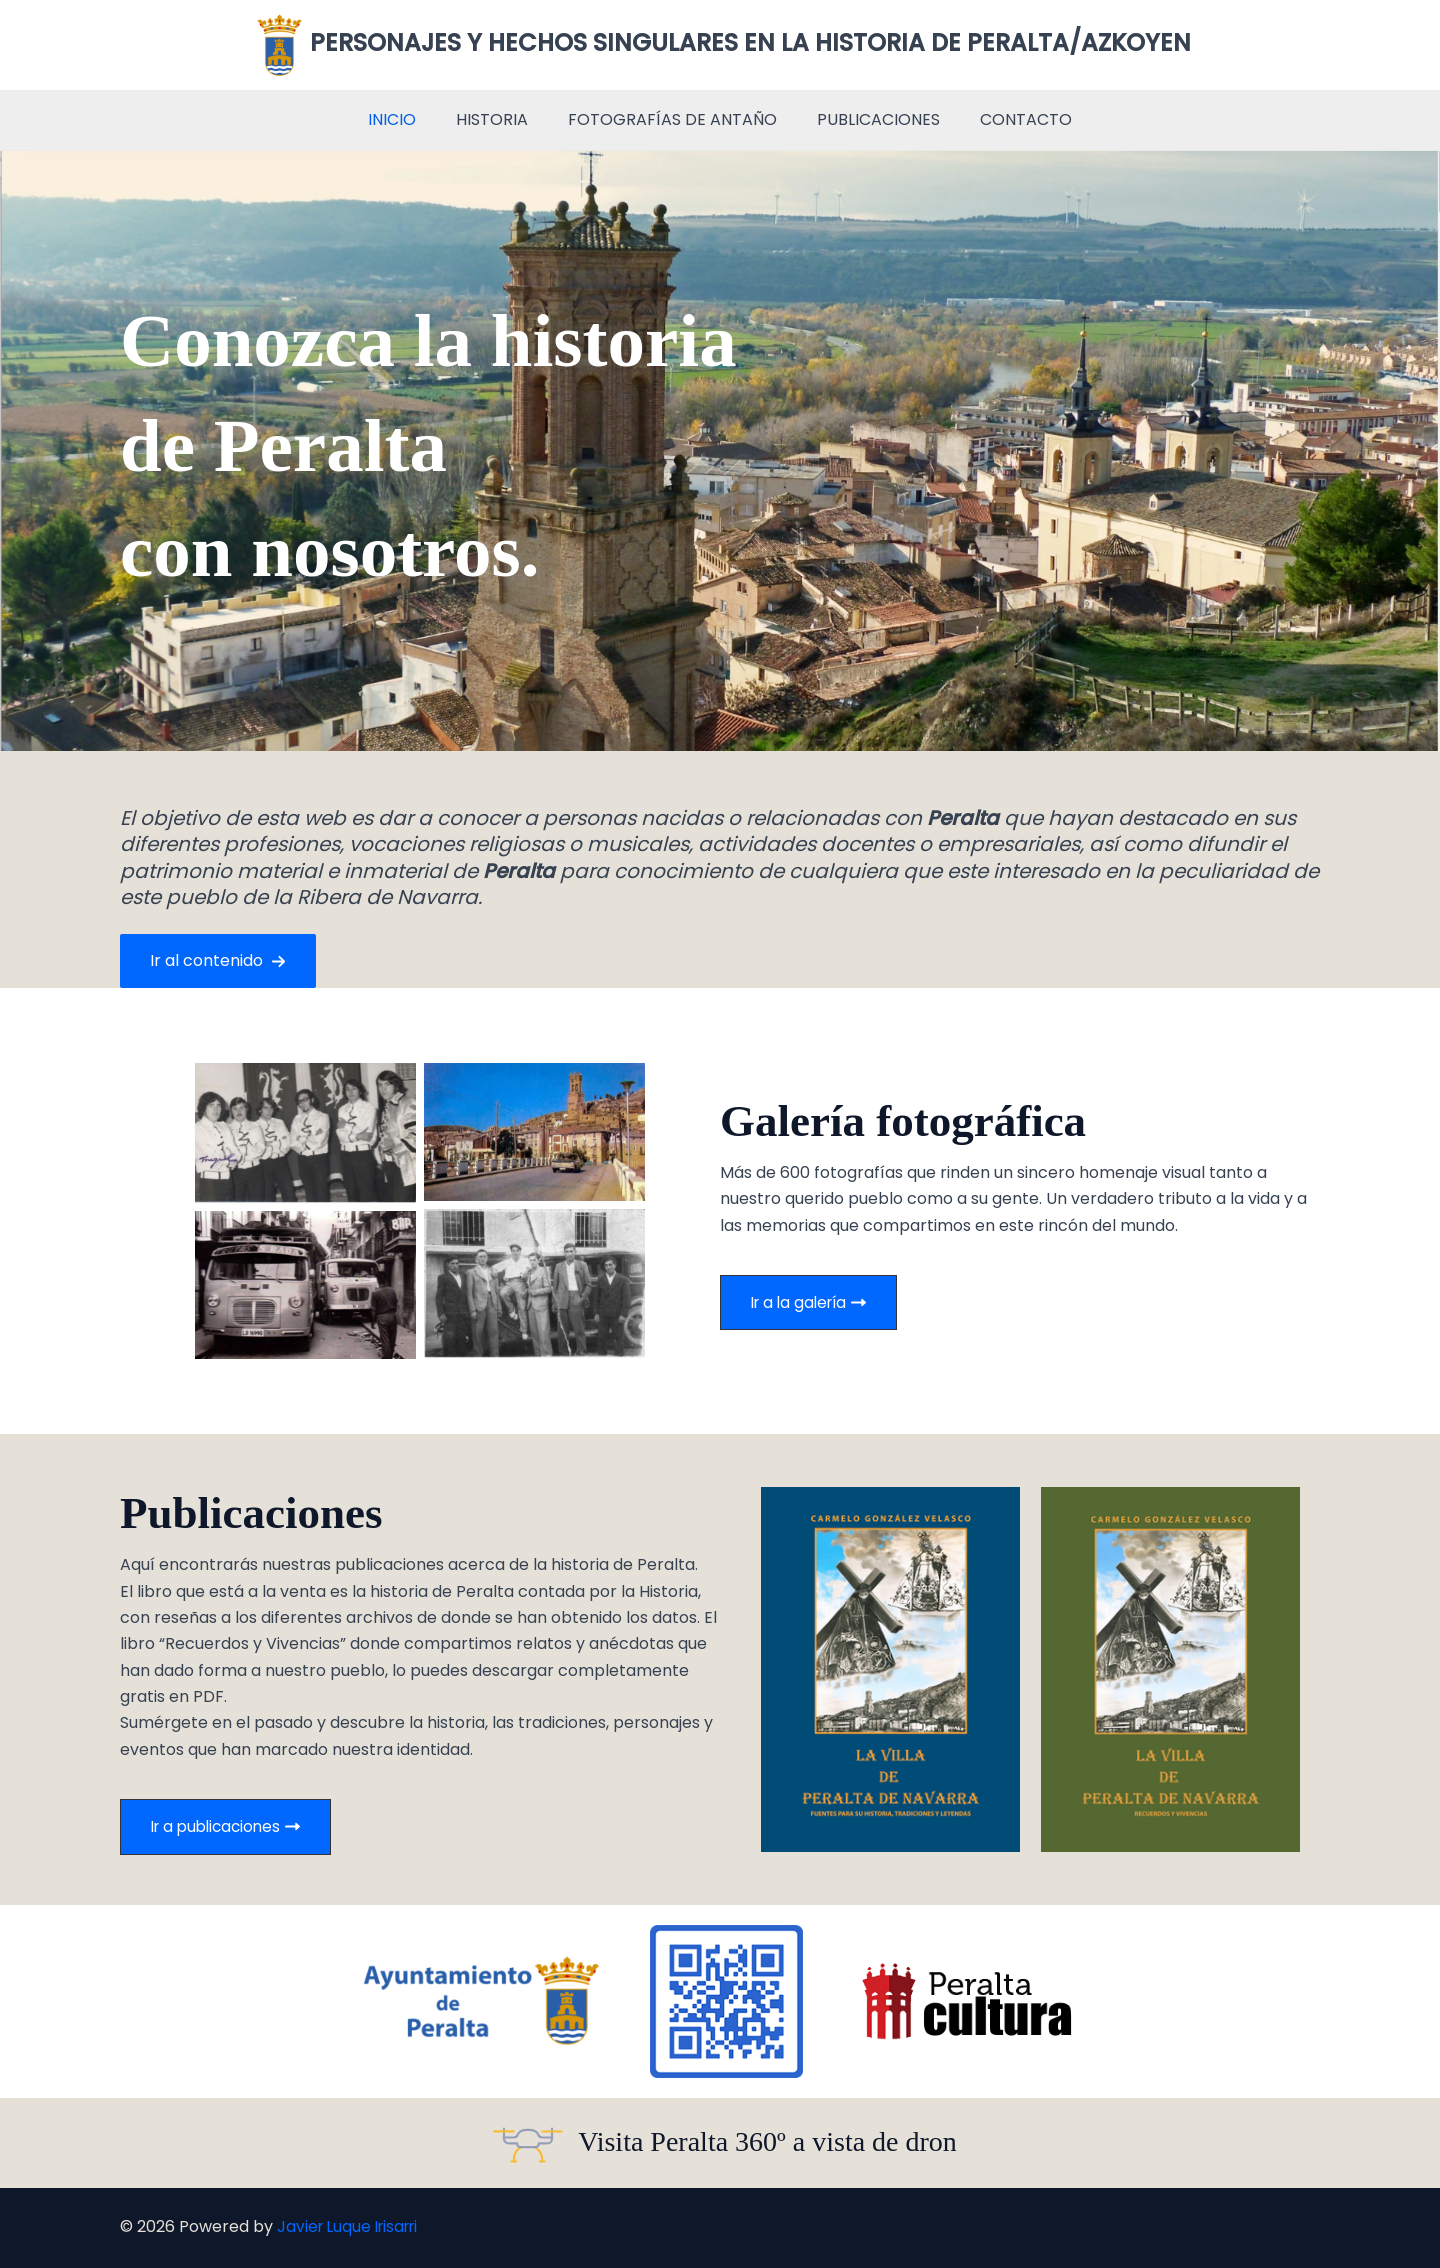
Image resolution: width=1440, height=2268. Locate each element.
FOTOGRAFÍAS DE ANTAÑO (672, 119)
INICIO (408, 119)
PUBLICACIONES (870, 119)
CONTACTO (1010, 119)
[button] (218, 961)
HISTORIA (500, 119)
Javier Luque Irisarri (352, 2227)
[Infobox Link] (720, 2143)
